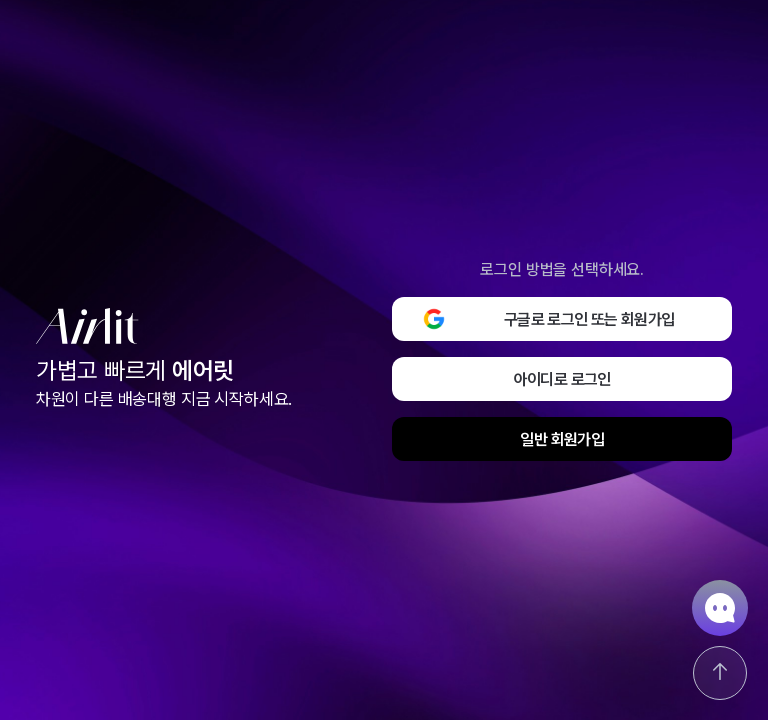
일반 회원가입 (562, 439)
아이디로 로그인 (562, 379)
